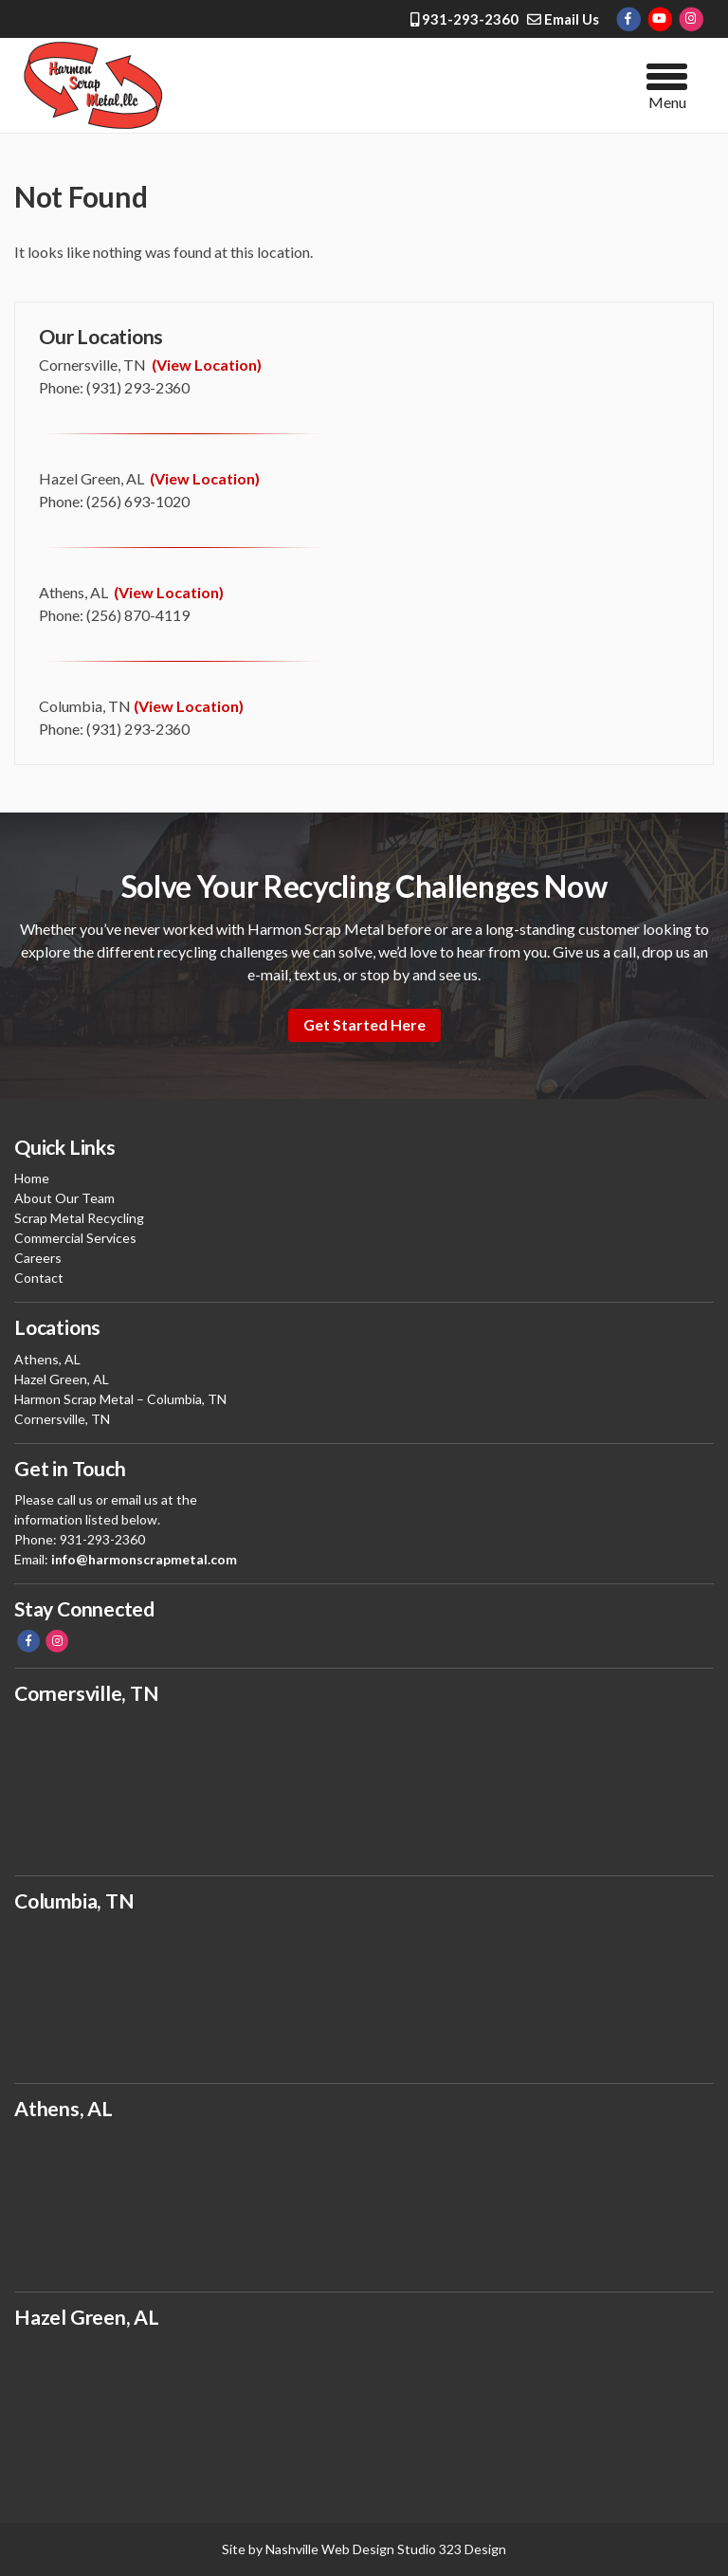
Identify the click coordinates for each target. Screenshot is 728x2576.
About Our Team (64, 1198)
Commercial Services (75, 1238)
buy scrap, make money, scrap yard (364, 2201)
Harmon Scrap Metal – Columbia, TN (120, 1399)
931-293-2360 (464, 18)
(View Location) (207, 365)
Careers (38, 1258)
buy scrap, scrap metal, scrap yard (364, 1785)
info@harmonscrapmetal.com (144, 1559)
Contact (39, 1278)
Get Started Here (364, 1024)
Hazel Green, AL (61, 1379)
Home (31, 1178)
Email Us (563, 18)
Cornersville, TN (62, 1419)
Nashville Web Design (329, 2549)
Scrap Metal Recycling (79, 1218)
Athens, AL (47, 1359)
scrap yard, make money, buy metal (364, 2409)
